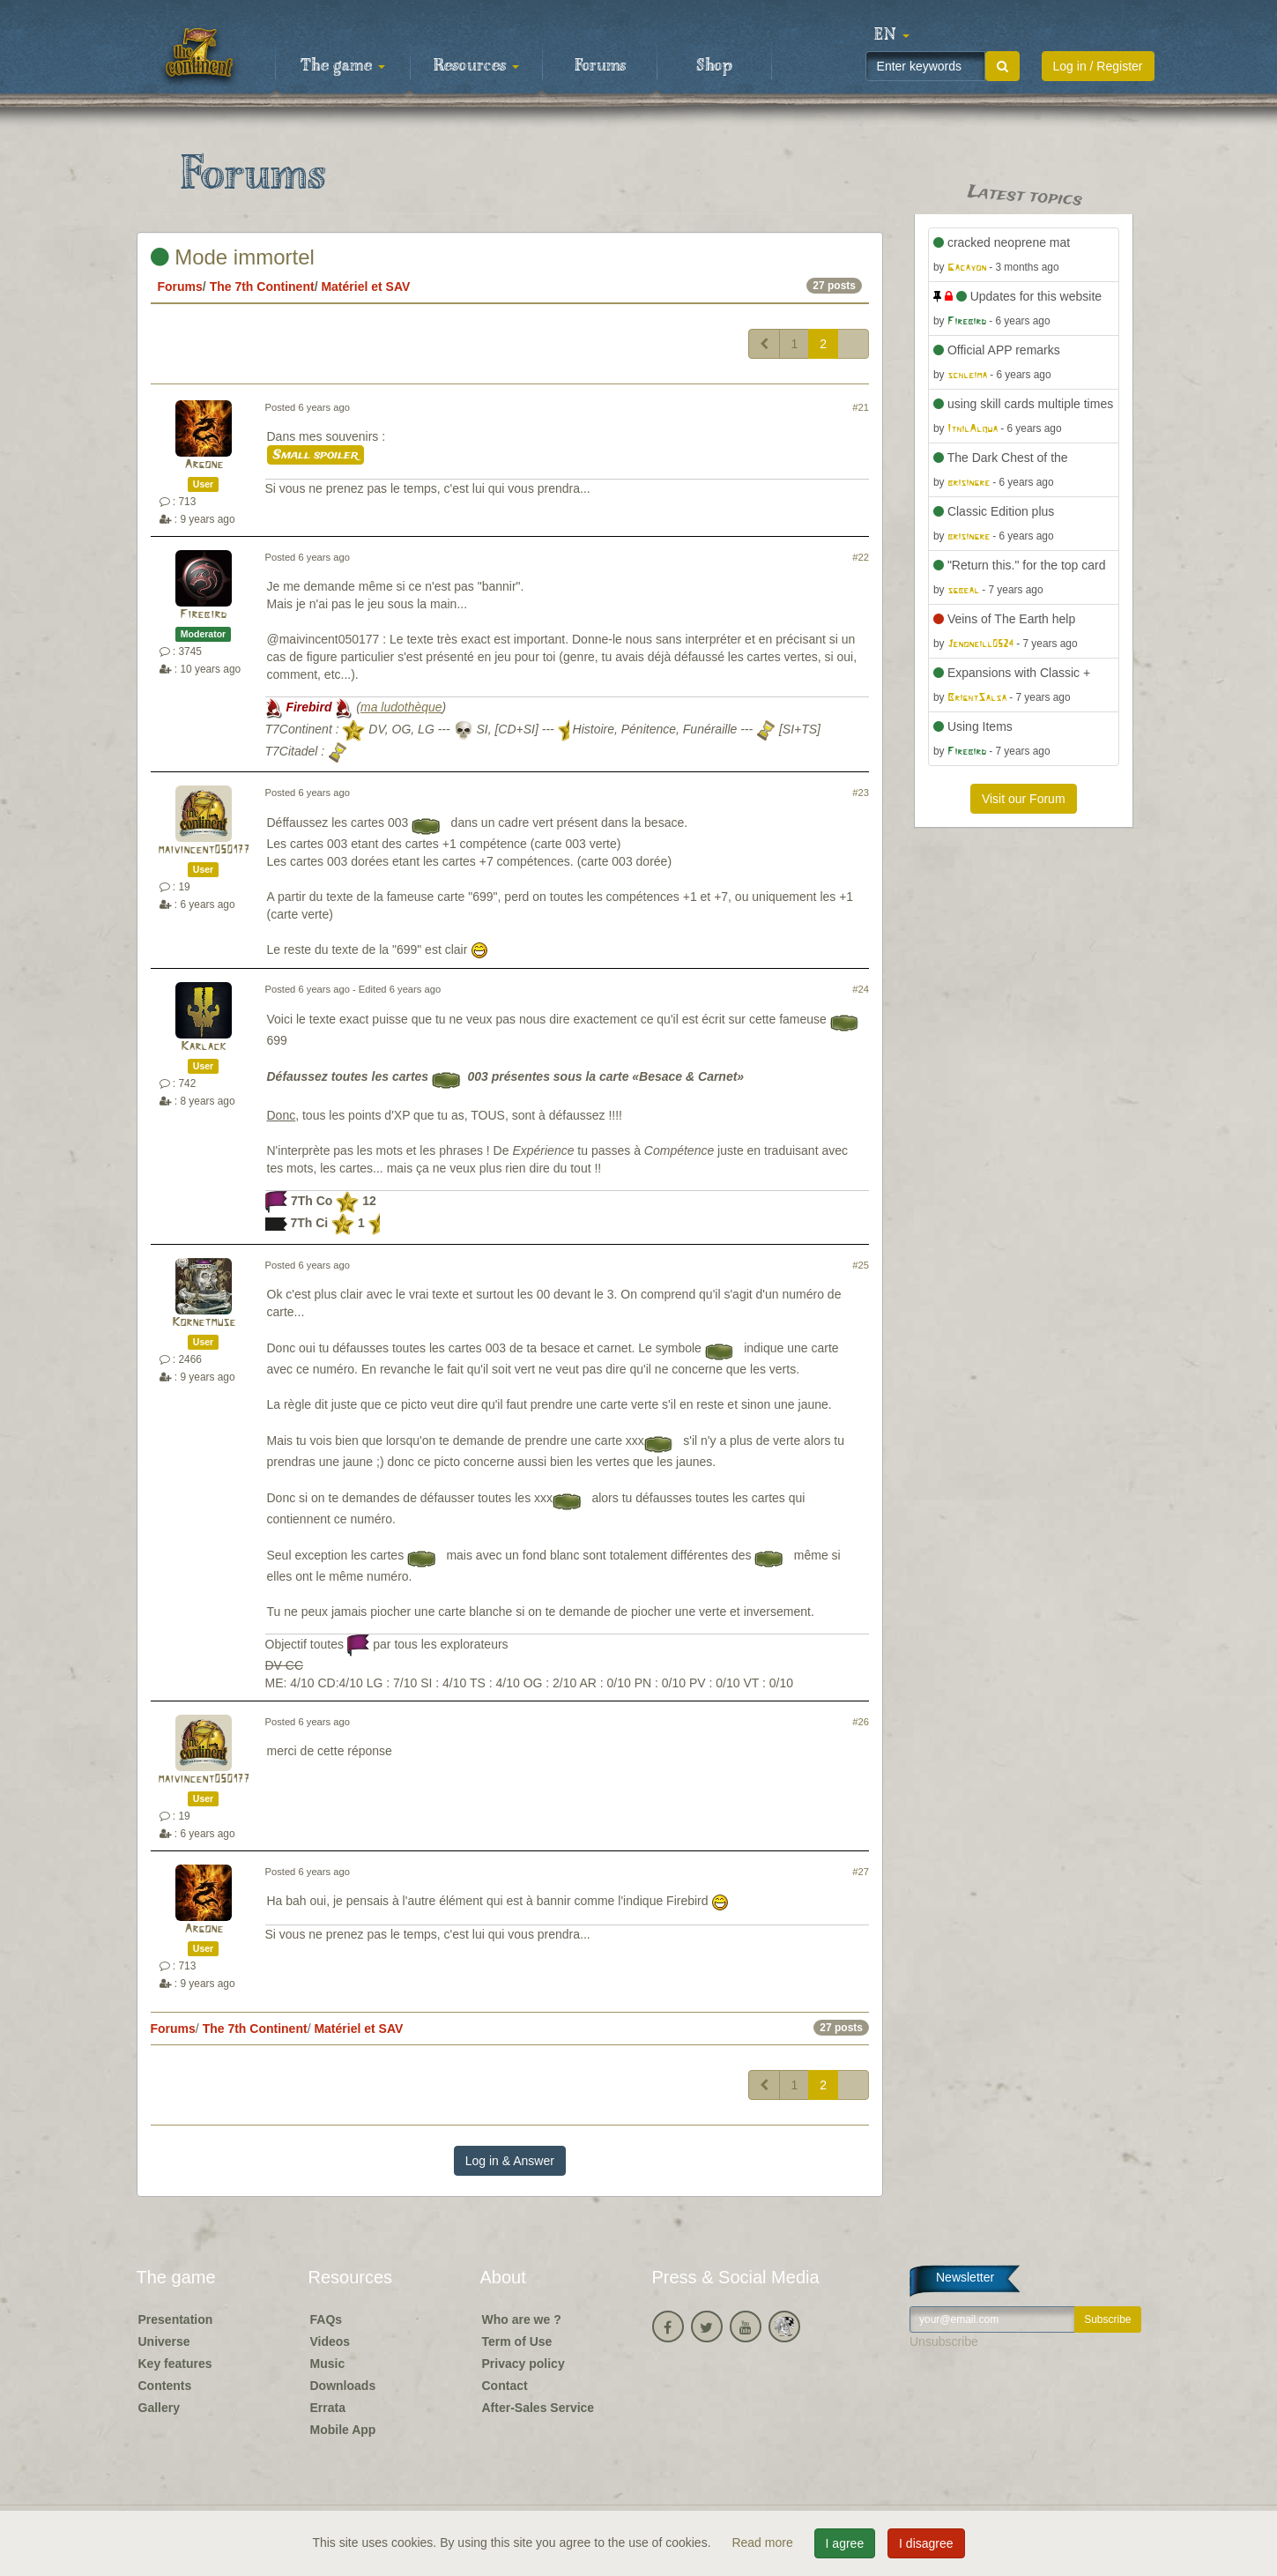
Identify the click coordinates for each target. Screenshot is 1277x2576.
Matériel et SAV (365, 286)
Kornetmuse (203, 1322)
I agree (845, 2543)
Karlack (203, 1046)
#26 (860, 1721)
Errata (327, 2408)
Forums (600, 66)
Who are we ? (521, 2319)
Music (327, 2363)
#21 (860, 407)
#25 (860, 1265)
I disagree (926, 2543)
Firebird (203, 615)
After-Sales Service (538, 2408)
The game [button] (343, 66)
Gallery (159, 2408)
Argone (203, 465)
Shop (714, 66)
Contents (165, 2386)
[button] (892, 35)
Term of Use (517, 2341)
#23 (860, 792)
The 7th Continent (262, 286)
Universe (164, 2341)
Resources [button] (476, 66)
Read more (763, 2542)
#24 (860, 989)
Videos (330, 2341)
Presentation (175, 2319)
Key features (175, 2363)
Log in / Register (1098, 66)
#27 (860, 1871)
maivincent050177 (203, 850)
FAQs (326, 2319)
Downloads (343, 2386)
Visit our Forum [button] (1023, 799)
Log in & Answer (509, 2161)
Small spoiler (315, 455)
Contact (505, 2386)
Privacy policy (523, 2363)
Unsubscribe (943, 2341)
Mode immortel (233, 257)
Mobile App (343, 2430)
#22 (860, 557)
